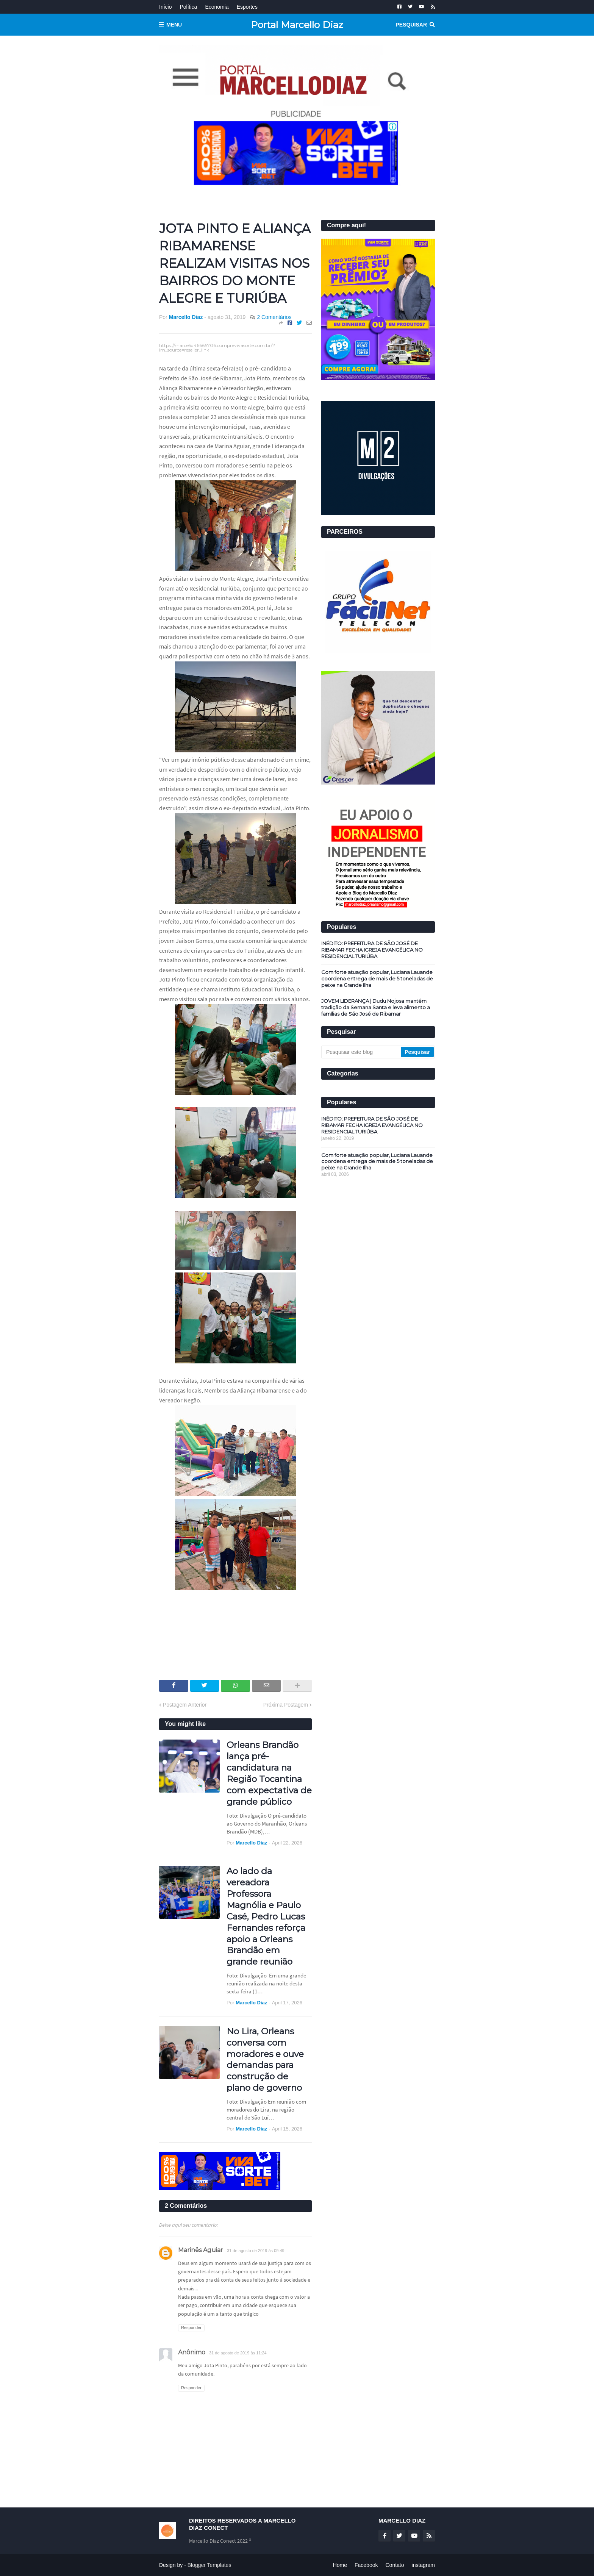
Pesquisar (411, 25)
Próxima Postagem (285, 1705)
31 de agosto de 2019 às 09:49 (255, 2250)
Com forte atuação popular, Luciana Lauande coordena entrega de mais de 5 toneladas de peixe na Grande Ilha (377, 978)
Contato (394, 2565)
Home (340, 2565)
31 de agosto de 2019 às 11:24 (238, 2353)
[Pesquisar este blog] (361, 1052)
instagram (423, 2565)
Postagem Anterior (184, 1705)
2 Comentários (274, 317)
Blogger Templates (209, 2565)
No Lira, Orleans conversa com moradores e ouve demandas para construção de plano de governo (265, 2059)
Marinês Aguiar (200, 2250)
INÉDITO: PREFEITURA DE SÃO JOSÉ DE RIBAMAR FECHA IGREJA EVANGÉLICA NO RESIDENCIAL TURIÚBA (372, 949)
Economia (216, 7)
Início (165, 7)
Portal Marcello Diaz (297, 24)
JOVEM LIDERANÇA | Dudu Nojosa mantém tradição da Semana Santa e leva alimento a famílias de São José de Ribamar (375, 1007)
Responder (191, 2327)
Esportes (247, 7)
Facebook (366, 2565)
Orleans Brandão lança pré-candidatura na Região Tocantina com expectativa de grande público (269, 1773)
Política (188, 7)
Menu (174, 25)
